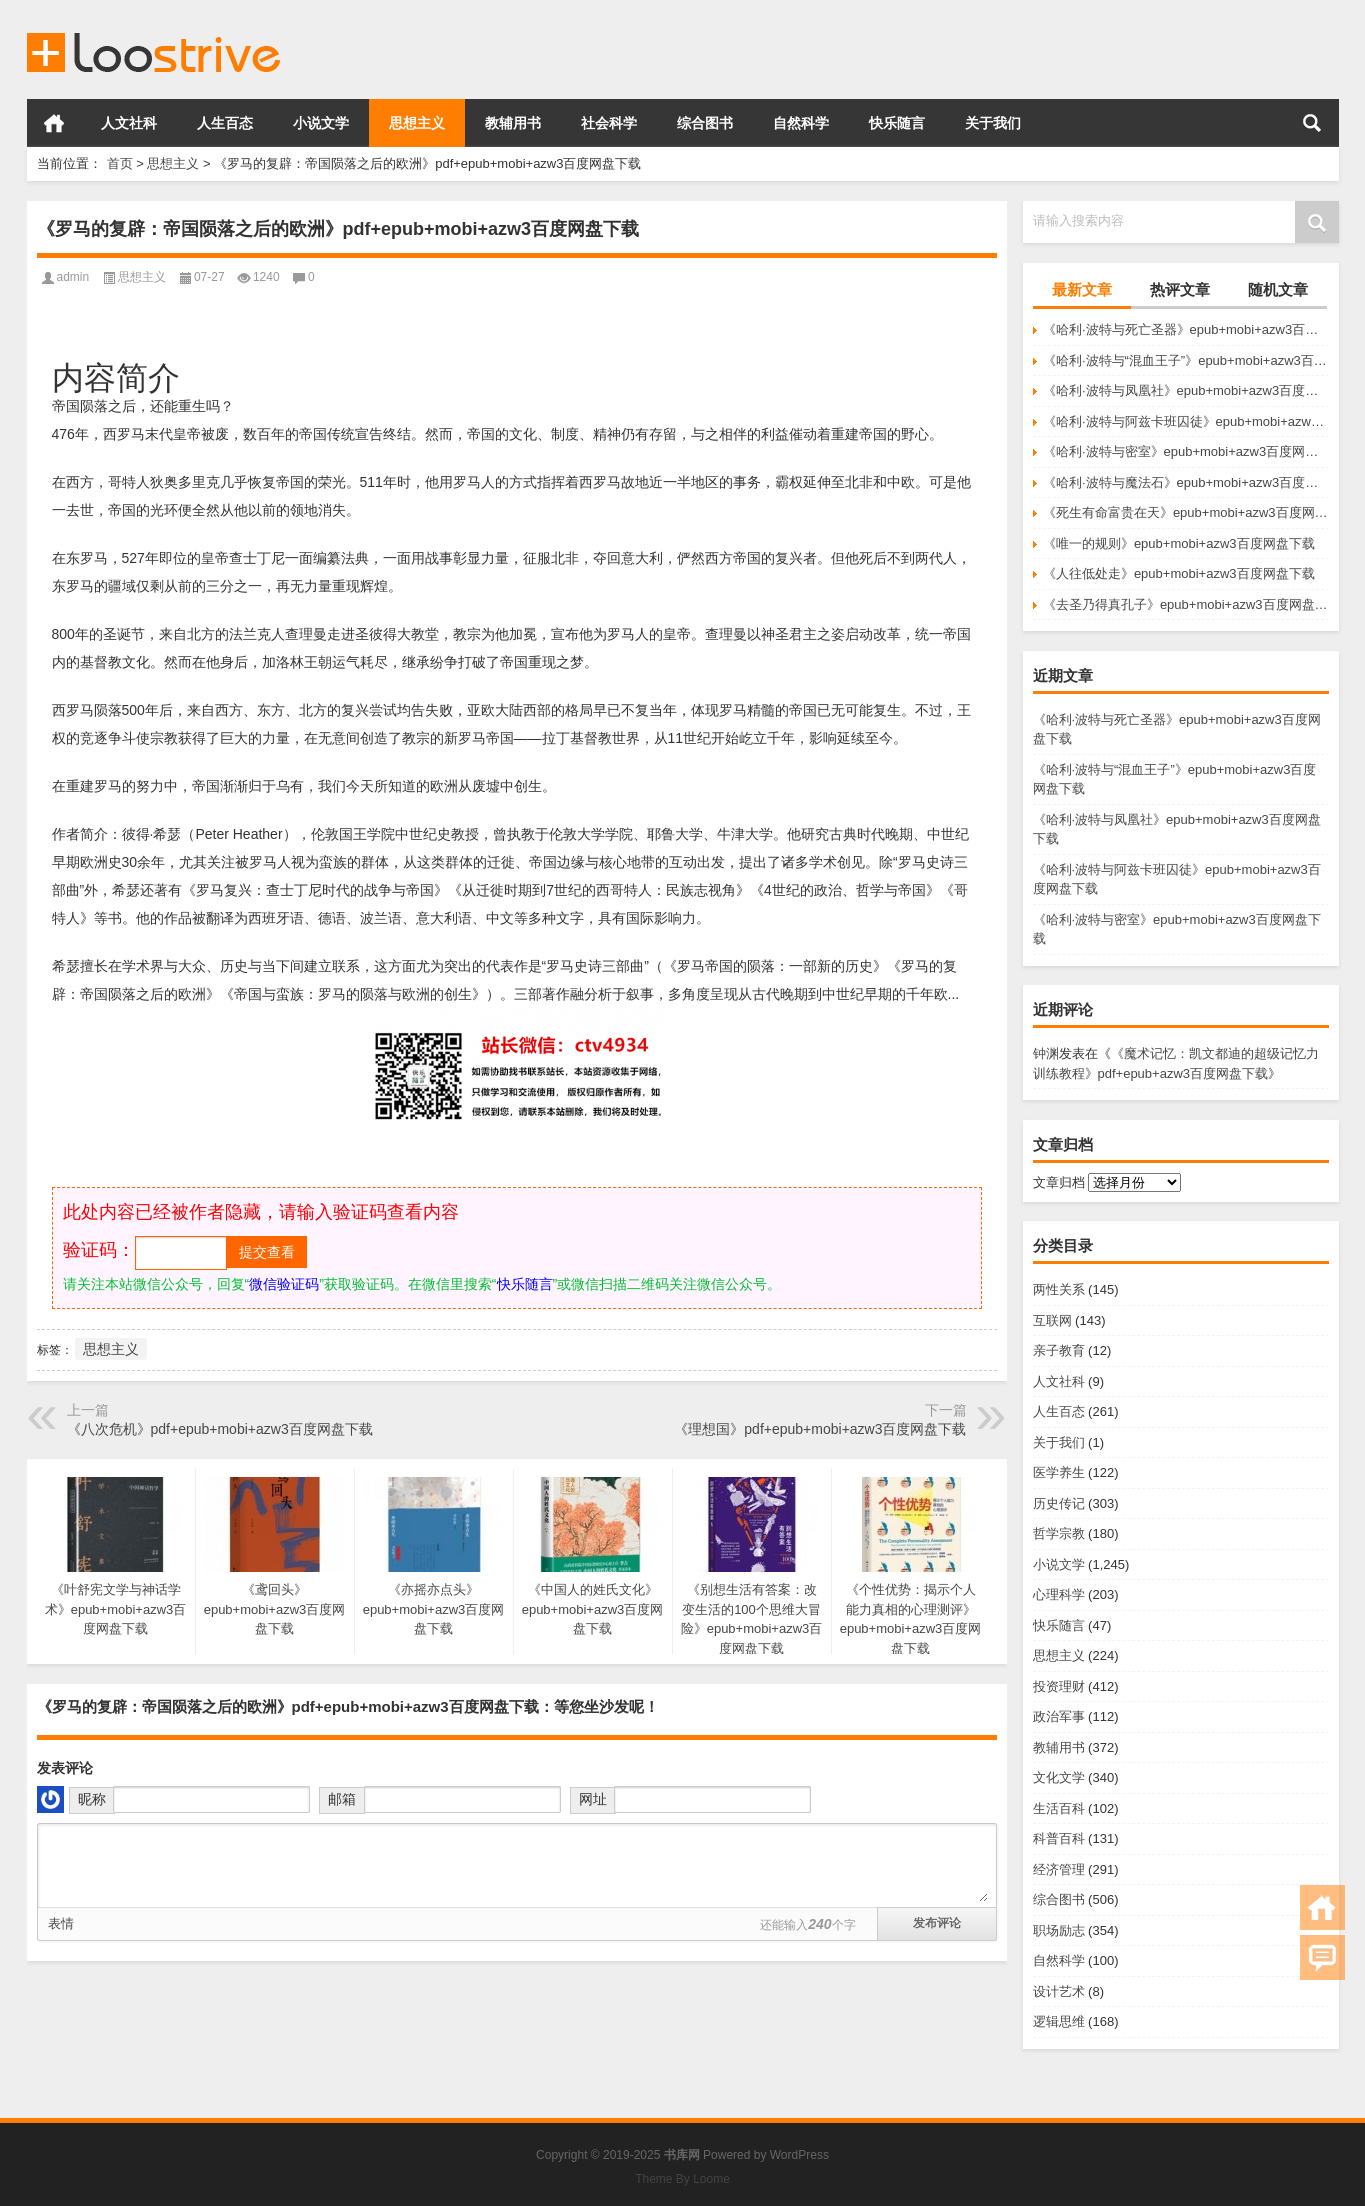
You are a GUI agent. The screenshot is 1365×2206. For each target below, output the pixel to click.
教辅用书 (513, 123)
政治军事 (1059, 1716)
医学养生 (1059, 1472)
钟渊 (1046, 1053)
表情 (61, 1923)
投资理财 (1059, 1686)
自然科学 (801, 123)
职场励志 (1059, 1930)
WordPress (799, 2155)
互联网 (1052, 1320)
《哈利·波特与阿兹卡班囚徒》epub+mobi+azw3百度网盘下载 (1186, 421)
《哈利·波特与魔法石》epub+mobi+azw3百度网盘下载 (1186, 482)
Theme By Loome (682, 2179)
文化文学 (1059, 1777)
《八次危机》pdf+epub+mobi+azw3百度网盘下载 (220, 1429)
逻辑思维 (1059, 2021)
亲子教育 (1059, 1350)
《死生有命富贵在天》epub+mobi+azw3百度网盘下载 (1186, 512)
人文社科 (129, 123)
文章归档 (1059, 1182)
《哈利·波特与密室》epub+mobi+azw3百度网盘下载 (1186, 451)
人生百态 (225, 123)
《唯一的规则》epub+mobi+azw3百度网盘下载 (1179, 543)
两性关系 (1059, 1289)
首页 (54, 123)
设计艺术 (1059, 1991)
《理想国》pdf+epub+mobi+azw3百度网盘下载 (820, 1429)
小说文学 (321, 123)
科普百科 (1059, 1838)
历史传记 (1059, 1503)
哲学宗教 (1059, 1533)
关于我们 (993, 123)
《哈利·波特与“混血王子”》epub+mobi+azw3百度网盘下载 (1186, 360)
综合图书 (705, 123)
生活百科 (1059, 1808)
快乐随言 (897, 123)
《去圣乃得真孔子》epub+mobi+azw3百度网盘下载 (1186, 604)
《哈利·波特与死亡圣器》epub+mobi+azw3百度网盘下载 (1186, 329)
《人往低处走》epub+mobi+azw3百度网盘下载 (1179, 573)
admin (73, 277)
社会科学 (609, 123)
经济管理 (1059, 1869)
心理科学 (1059, 1594)
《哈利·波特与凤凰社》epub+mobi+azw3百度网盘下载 (1186, 390)
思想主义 (417, 123)
